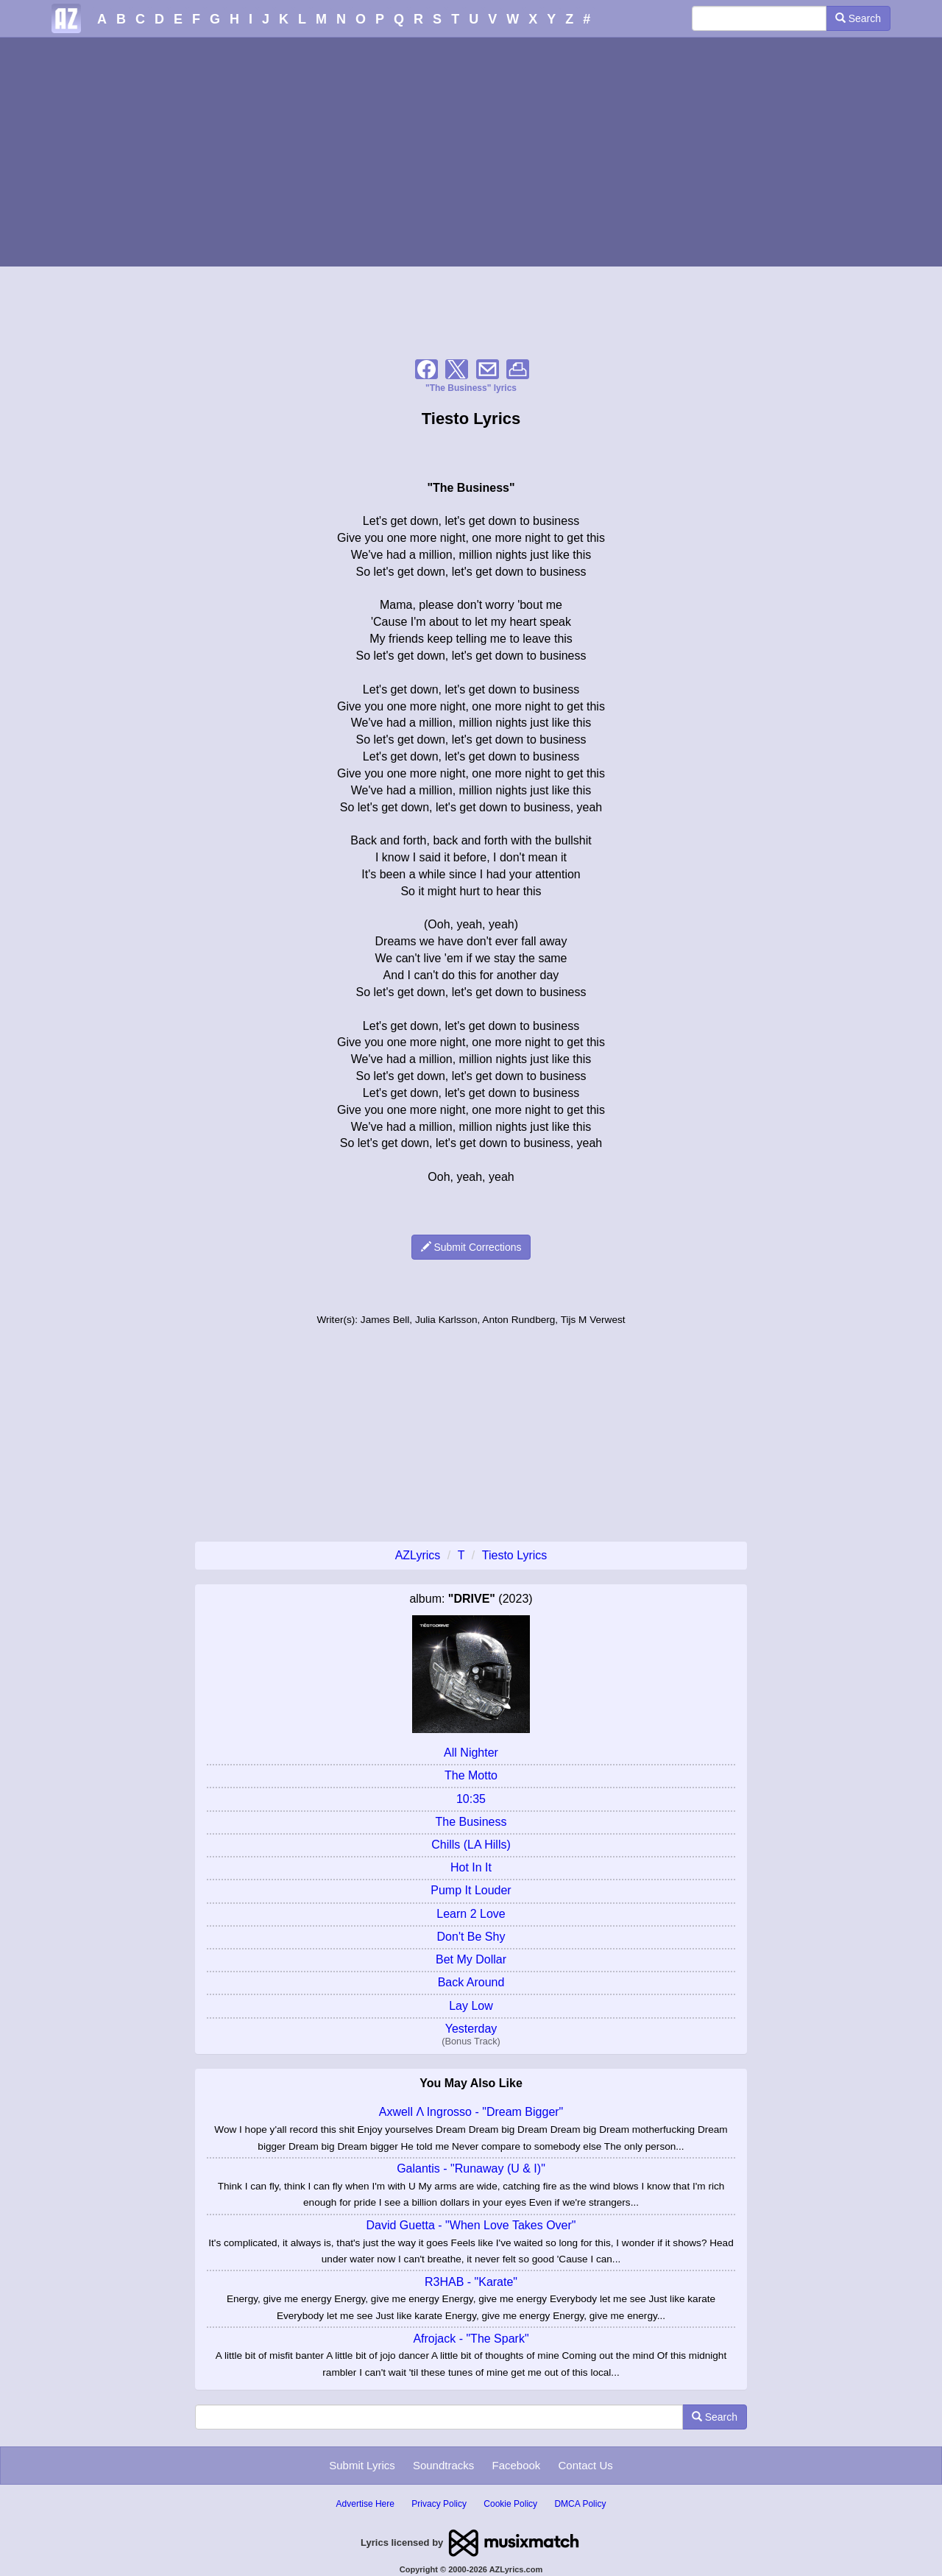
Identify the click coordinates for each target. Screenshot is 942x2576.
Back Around (471, 1982)
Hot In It (471, 1867)
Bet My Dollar (471, 1959)
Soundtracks (443, 2465)
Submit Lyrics (361, 2465)
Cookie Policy (510, 2504)
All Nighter (471, 1752)
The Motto (471, 1775)
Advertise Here (365, 2504)
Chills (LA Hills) (471, 1844)
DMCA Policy (580, 2504)
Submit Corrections (471, 1247)
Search (858, 18)
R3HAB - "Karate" (471, 2282)
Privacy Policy (439, 2504)
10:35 (471, 1799)
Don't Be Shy (471, 1936)
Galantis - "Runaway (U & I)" (471, 2168)
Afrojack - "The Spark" (470, 2338)
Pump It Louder (471, 1890)
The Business (471, 1821)
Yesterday (471, 2028)
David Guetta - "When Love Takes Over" (471, 2225)
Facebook (516, 2465)
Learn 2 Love (470, 1914)
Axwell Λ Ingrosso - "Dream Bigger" (471, 2112)
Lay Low (471, 2006)
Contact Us (586, 2465)
